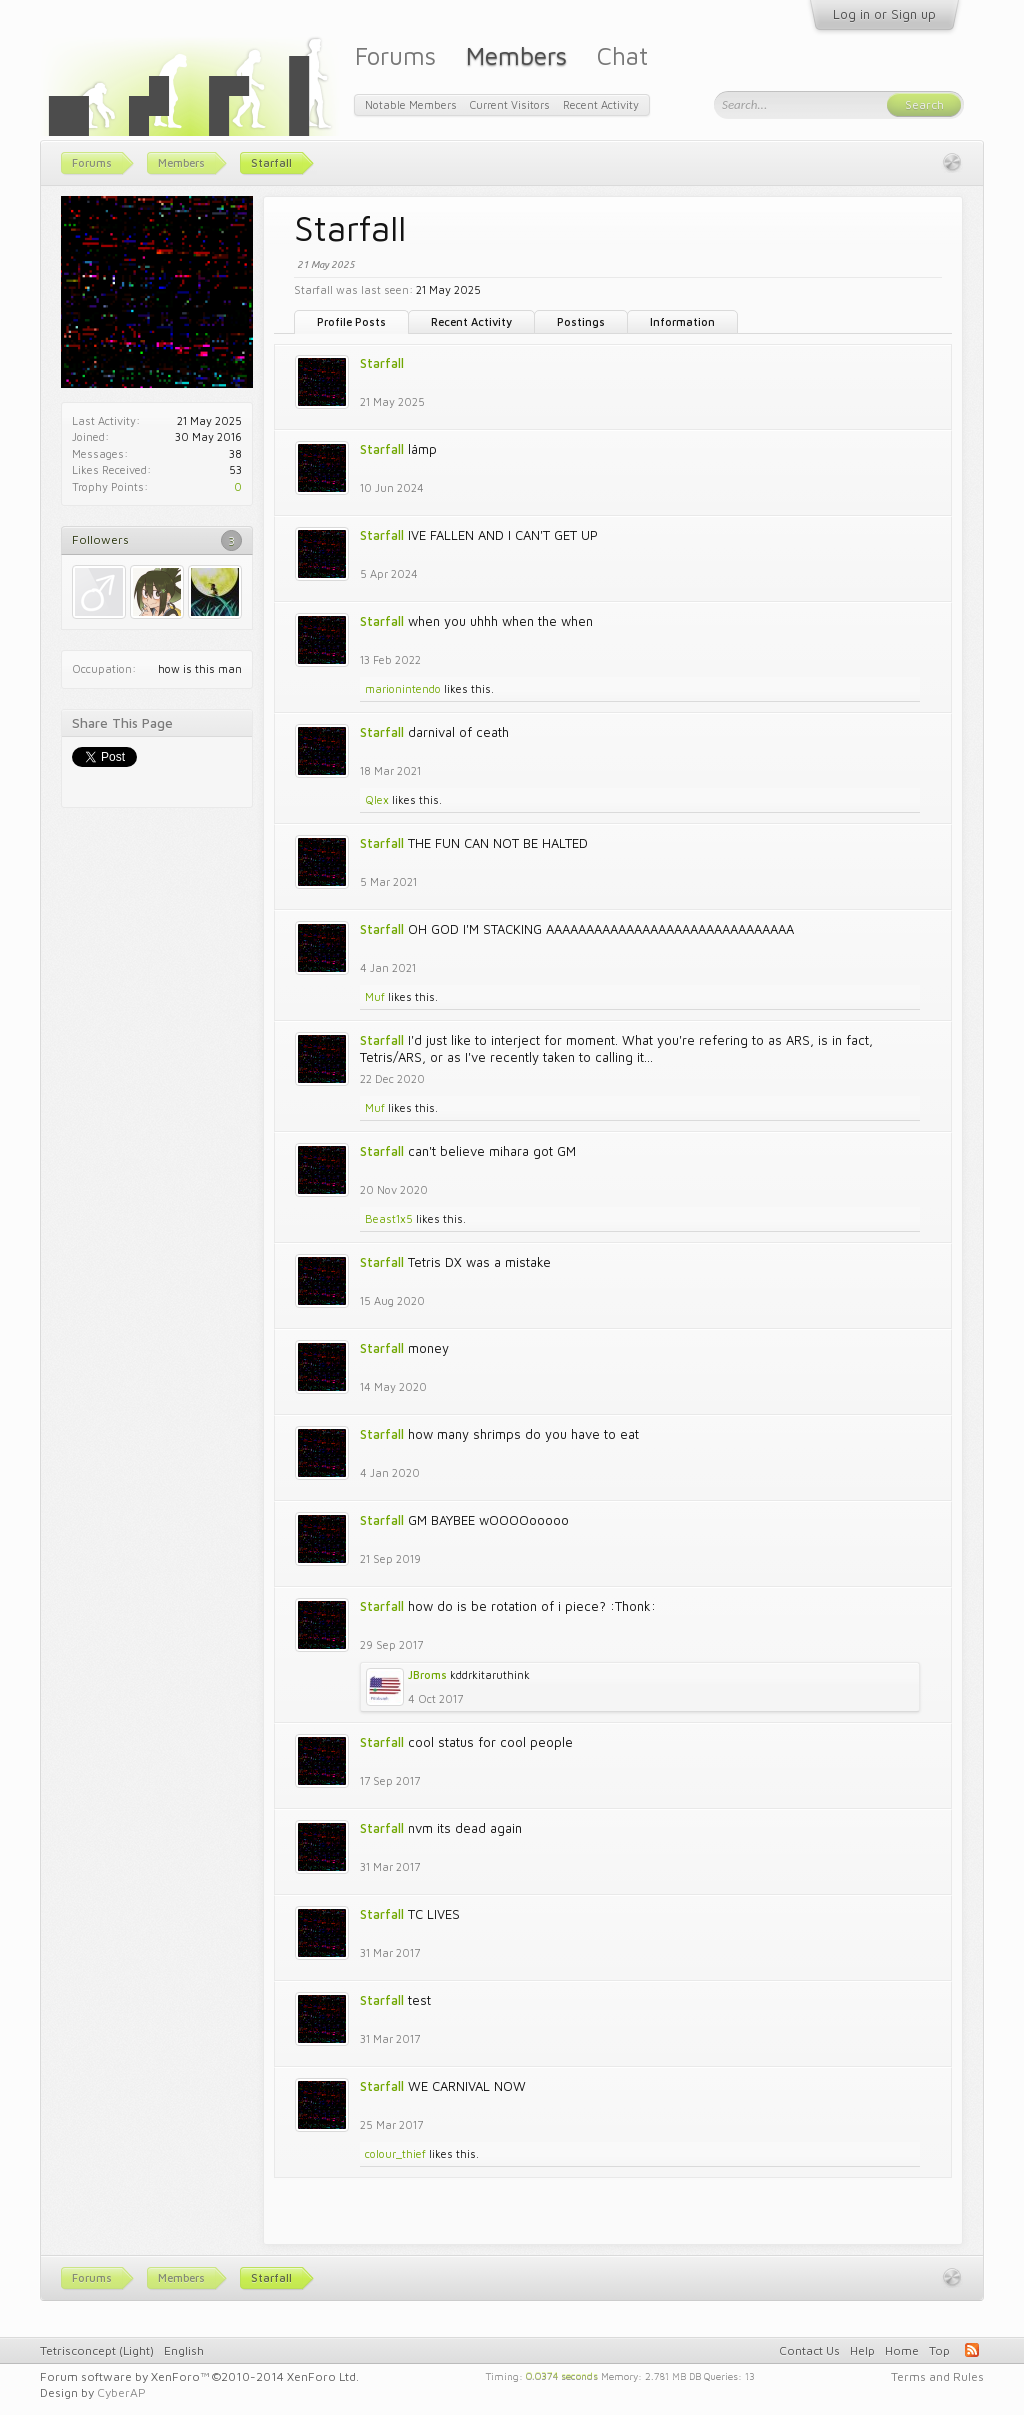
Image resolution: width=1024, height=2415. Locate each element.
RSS (972, 2350)
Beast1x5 (389, 1218)
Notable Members (411, 104)
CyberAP (121, 2392)
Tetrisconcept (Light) (97, 2350)
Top (939, 2350)
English (184, 2350)
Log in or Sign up (884, 14)
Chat (622, 55)
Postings (581, 321)
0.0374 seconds (562, 2375)
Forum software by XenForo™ (199, 2376)
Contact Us (809, 2350)
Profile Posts (351, 321)
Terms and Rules (937, 2376)
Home (902, 2350)
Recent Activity (471, 321)
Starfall (382, 363)
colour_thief (395, 2153)
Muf (375, 996)
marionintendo (403, 688)
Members (516, 55)
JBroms (427, 1674)
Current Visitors (510, 104)
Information (682, 321)
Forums (395, 55)
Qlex (377, 799)
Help (862, 2350)
